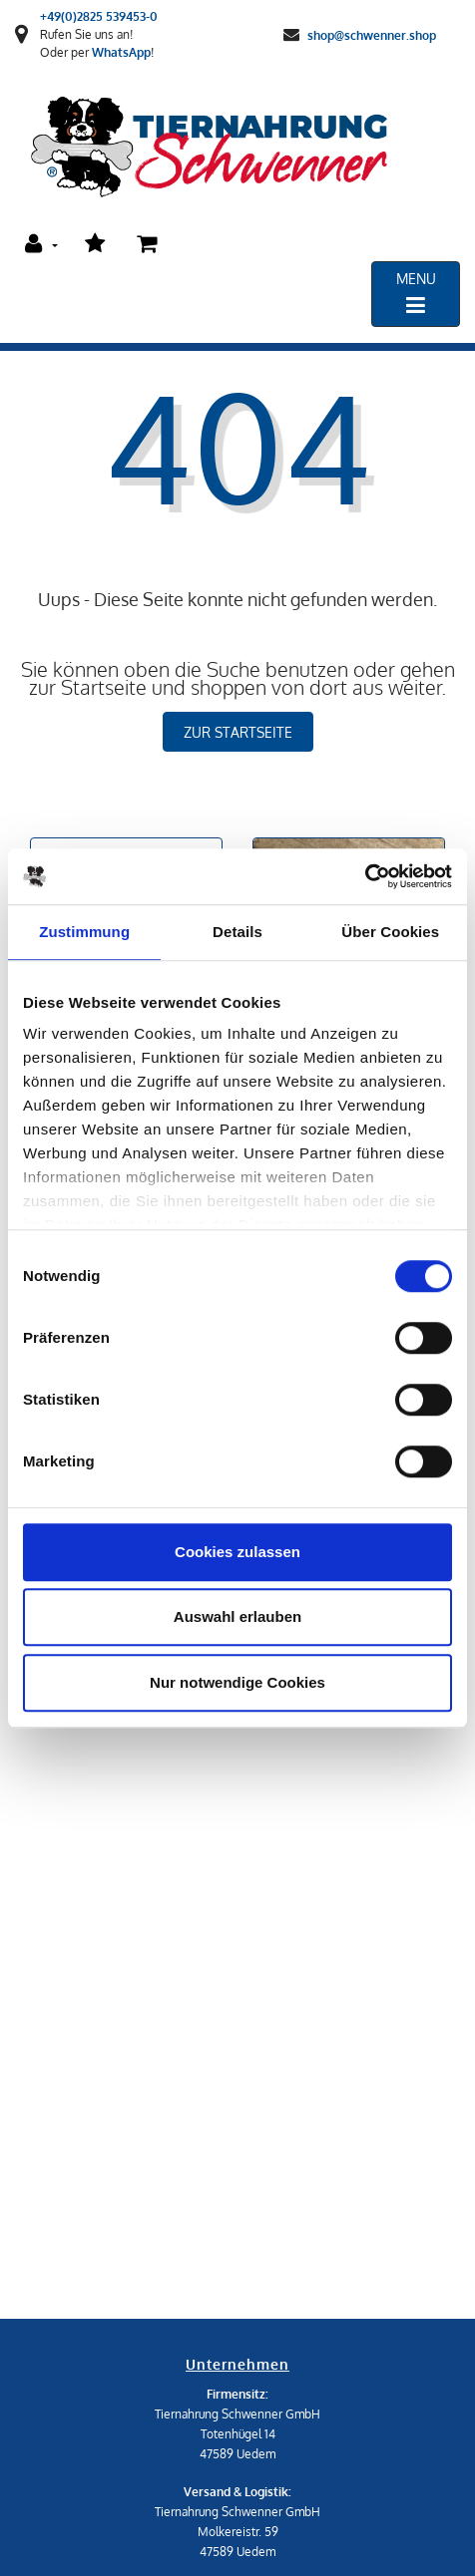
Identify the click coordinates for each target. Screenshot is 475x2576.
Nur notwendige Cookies (237, 1682)
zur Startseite (238, 732)
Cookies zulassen (237, 1551)
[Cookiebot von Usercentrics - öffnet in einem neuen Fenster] (364, 876)
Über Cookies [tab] (390, 931)
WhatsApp (121, 52)
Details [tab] (237, 931)
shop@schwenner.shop (371, 34)
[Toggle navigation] (415, 294)
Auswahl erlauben (237, 1616)
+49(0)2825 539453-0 (99, 16)
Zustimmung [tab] (84, 931)
